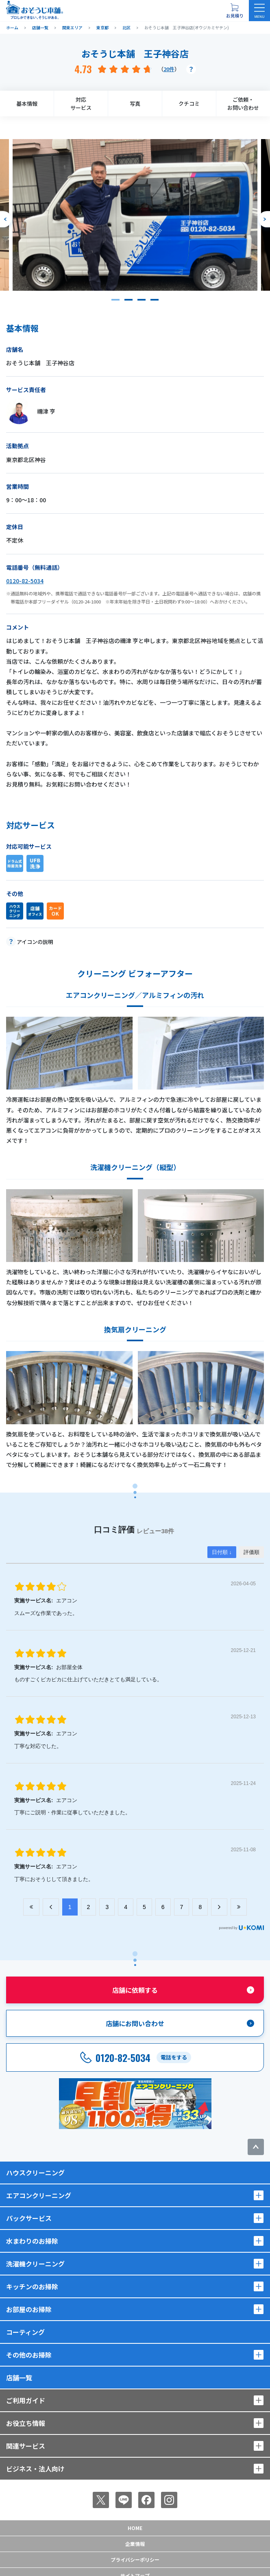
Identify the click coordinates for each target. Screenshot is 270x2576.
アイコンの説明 (35, 942)
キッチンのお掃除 (32, 2286)
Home (135, 2527)
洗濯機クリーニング (35, 2264)
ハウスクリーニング (35, 2172)
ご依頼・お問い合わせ (243, 103)
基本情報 (26, 103)
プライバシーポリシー (135, 2559)
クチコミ (189, 103)
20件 (168, 69)
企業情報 (135, 2543)
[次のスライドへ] (264, 219)
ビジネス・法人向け (35, 2469)
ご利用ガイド (25, 2400)
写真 (135, 103)
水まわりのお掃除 (32, 2241)
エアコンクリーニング (38, 2195)
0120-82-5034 (25, 581)
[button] (115, 300)
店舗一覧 (19, 2377)
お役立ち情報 (25, 2423)
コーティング (25, 2332)
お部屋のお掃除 (29, 2309)
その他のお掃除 (29, 2355)
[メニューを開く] (259, 10)
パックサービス (29, 2218)
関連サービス (25, 2446)
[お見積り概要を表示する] (234, 10)
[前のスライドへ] (5, 219)
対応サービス (80, 103)
